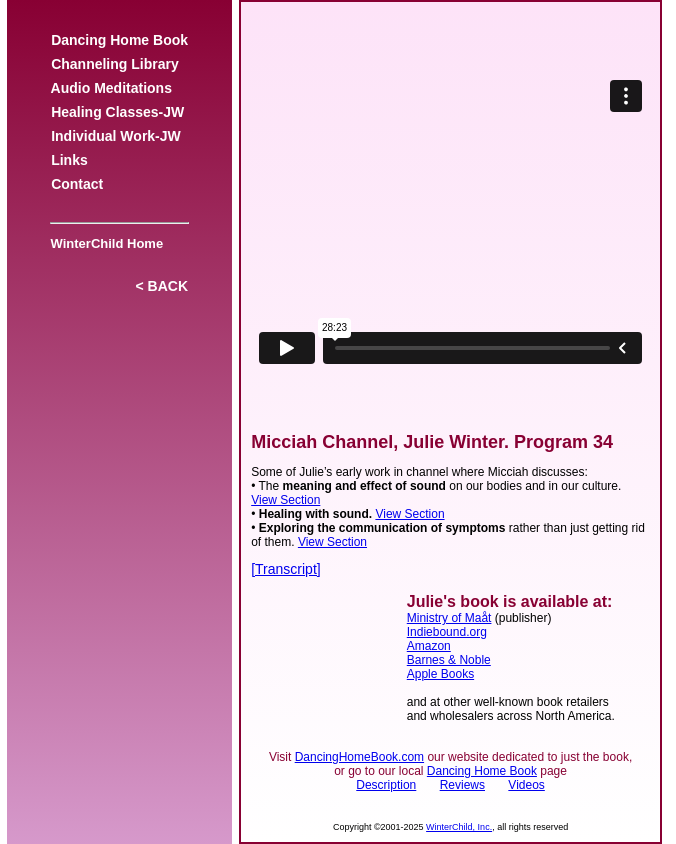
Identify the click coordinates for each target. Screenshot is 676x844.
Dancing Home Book (119, 40)
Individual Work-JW (115, 136)
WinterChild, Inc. (459, 827)
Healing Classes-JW (117, 112)
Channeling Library (114, 64)
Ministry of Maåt (449, 618)
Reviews (462, 785)
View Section (285, 500)
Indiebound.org (447, 632)
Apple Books (440, 674)
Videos (526, 785)
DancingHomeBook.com (359, 757)
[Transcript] (286, 569)
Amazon (429, 646)
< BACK (162, 286)
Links (69, 160)
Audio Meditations (111, 88)
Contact (77, 184)
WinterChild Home (103, 243)
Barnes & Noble (449, 660)
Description (386, 785)
